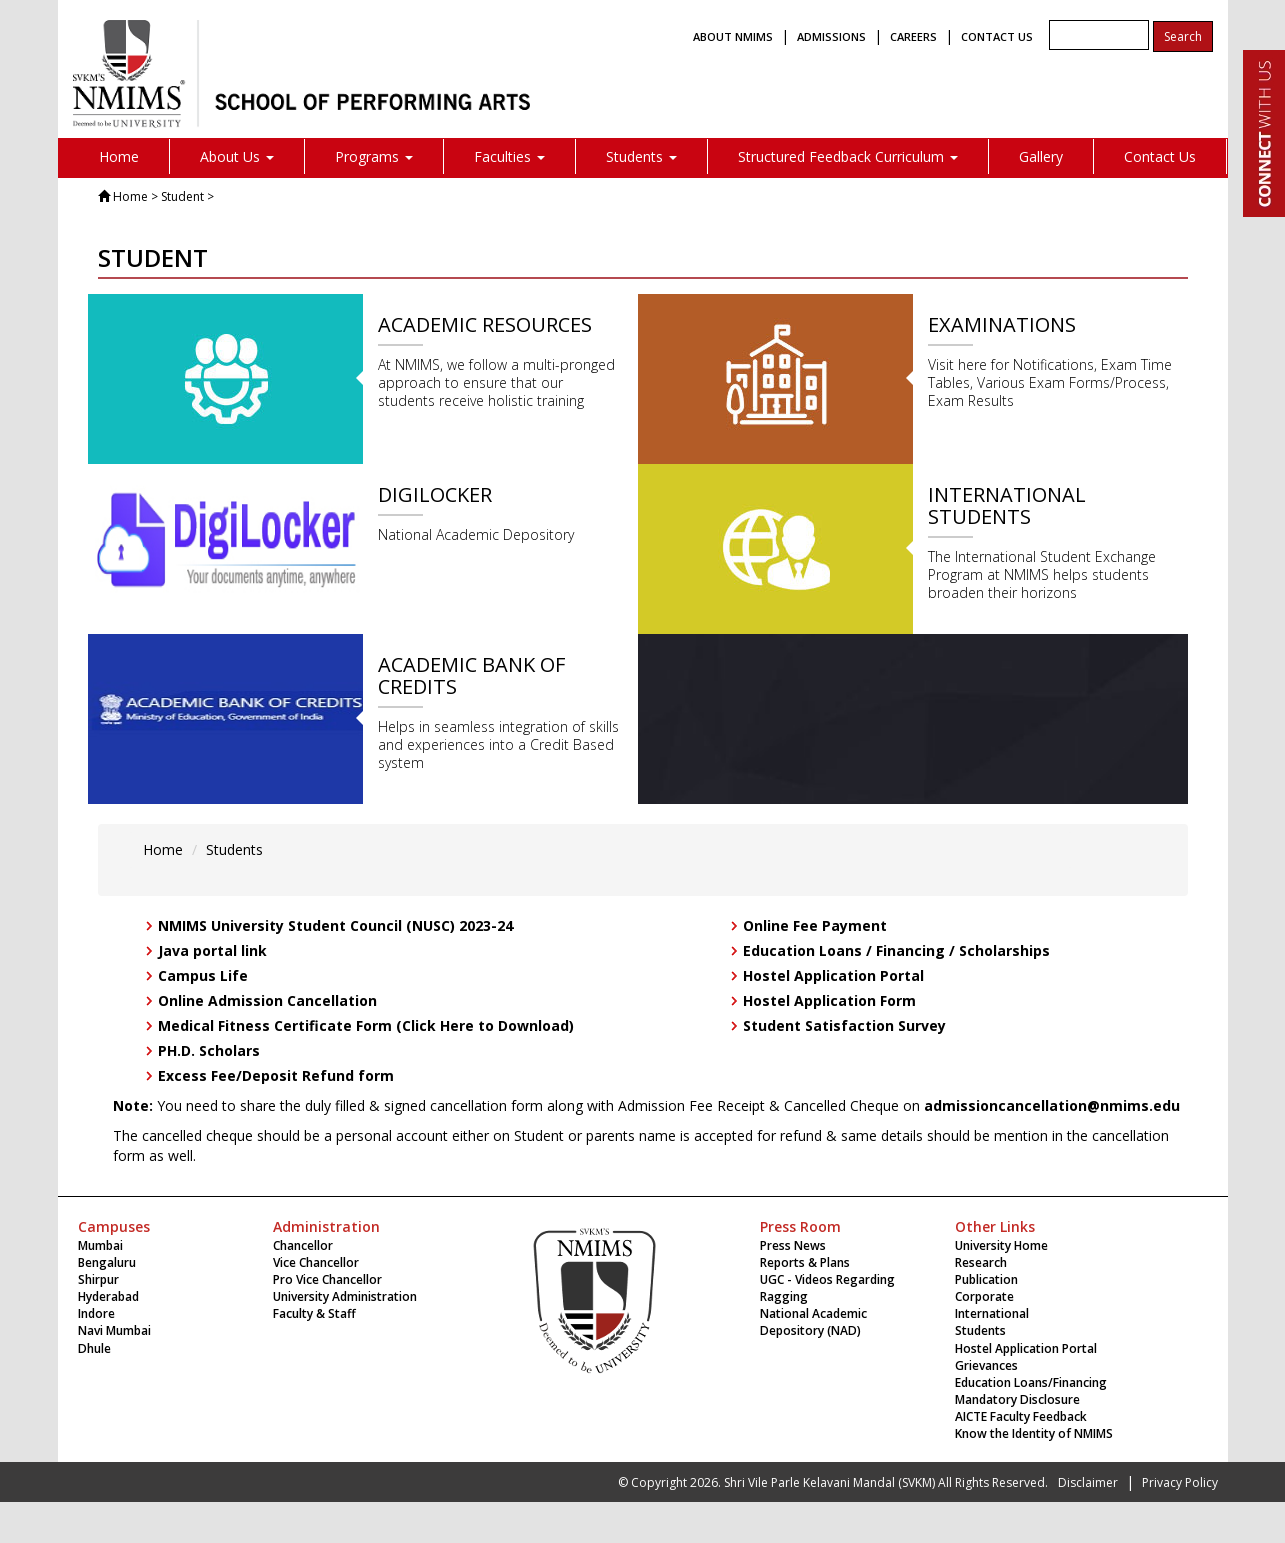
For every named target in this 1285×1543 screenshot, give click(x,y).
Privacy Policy (1180, 1482)
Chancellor (303, 1245)
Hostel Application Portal (1026, 1348)
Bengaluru (107, 1262)
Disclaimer (1088, 1482)
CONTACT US (997, 36)
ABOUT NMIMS (733, 36)
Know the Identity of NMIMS (1034, 1433)
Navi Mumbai (114, 1330)
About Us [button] (237, 156)
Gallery (1041, 156)
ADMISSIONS (831, 36)
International (992, 1313)
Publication (986, 1279)
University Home (1001, 1245)
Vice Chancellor (316, 1262)
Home (119, 156)
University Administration (345, 1296)
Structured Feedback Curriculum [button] (848, 156)
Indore (96, 1313)
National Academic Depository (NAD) (813, 1322)
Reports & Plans (805, 1262)
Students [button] (641, 156)
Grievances (986, 1365)
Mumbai (100, 1245)
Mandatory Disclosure (1017, 1399)
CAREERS (913, 36)
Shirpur (98, 1279)
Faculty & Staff (314, 1313)
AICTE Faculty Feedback (1021, 1416)
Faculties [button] (509, 156)
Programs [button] (374, 156)
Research (981, 1262)
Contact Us (1160, 156)
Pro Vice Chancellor (327, 1279)
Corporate (984, 1296)
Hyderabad (108, 1296)
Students (234, 849)
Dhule (94, 1348)
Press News (793, 1245)
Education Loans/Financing (1031, 1382)
